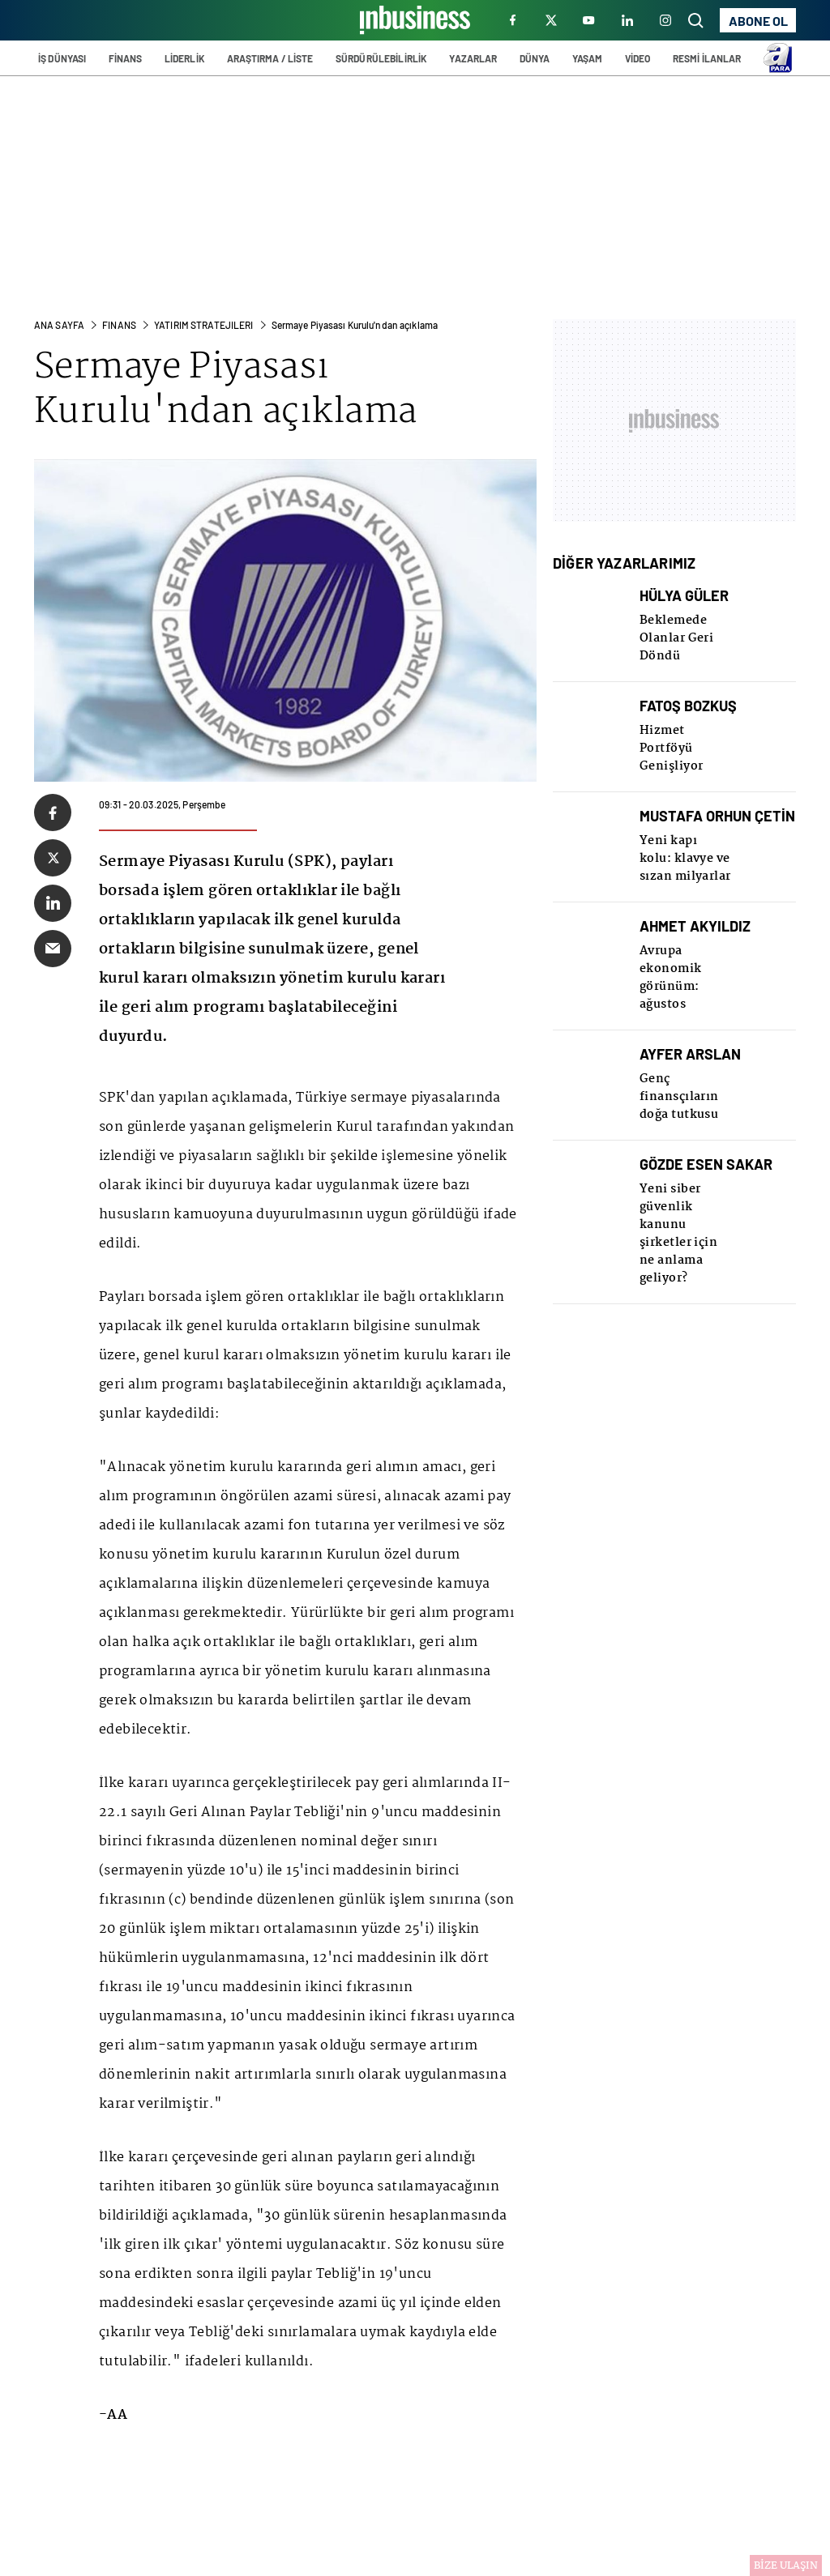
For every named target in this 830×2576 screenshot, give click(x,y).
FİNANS (126, 58)
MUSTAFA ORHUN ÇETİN (717, 816)
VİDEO (638, 58)
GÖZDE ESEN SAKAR (706, 1164)
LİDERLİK (185, 58)
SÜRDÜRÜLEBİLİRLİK (381, 58)
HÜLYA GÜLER (684, 595)
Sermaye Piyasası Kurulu (181, 390)
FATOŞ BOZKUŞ (688, 706)
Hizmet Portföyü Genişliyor (672, 748)
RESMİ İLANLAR (707, 58)
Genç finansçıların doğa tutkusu (679, 1097)
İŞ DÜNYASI (62, 58)
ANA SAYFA (59, 325)
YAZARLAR (473, 58)
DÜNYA (535, 58)
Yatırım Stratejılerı (203, 325)
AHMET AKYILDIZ (695, 926)
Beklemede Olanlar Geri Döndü (676, 638)
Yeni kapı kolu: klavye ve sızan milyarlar (685, 858)
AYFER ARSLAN (690, 1054)
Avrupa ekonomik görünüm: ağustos (671, 977)
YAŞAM (587, 58)
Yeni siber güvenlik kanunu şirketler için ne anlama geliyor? (678, 1233)
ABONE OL (758, 20)
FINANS (119, 325)
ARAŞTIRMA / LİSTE (270, 58)
